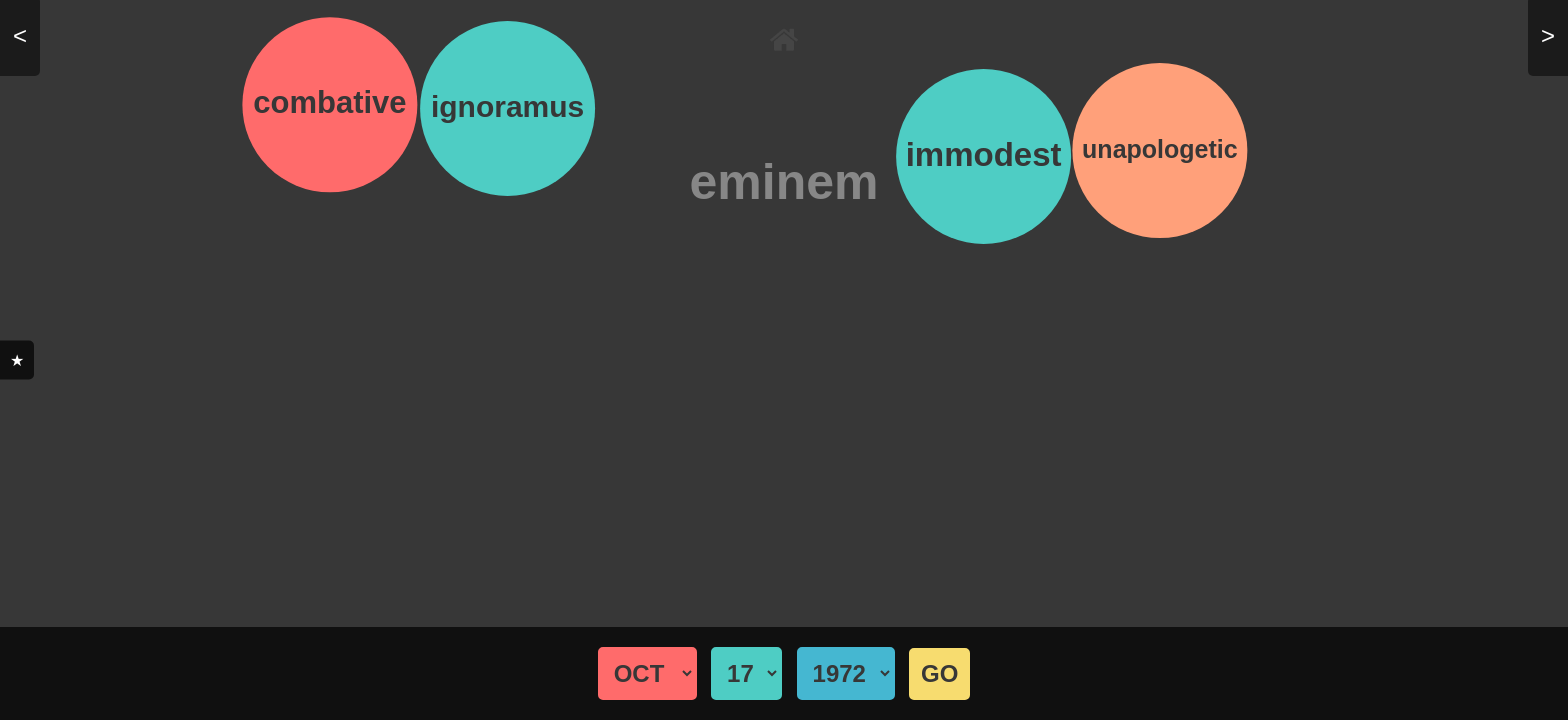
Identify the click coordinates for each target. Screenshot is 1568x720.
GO (939, 673)
